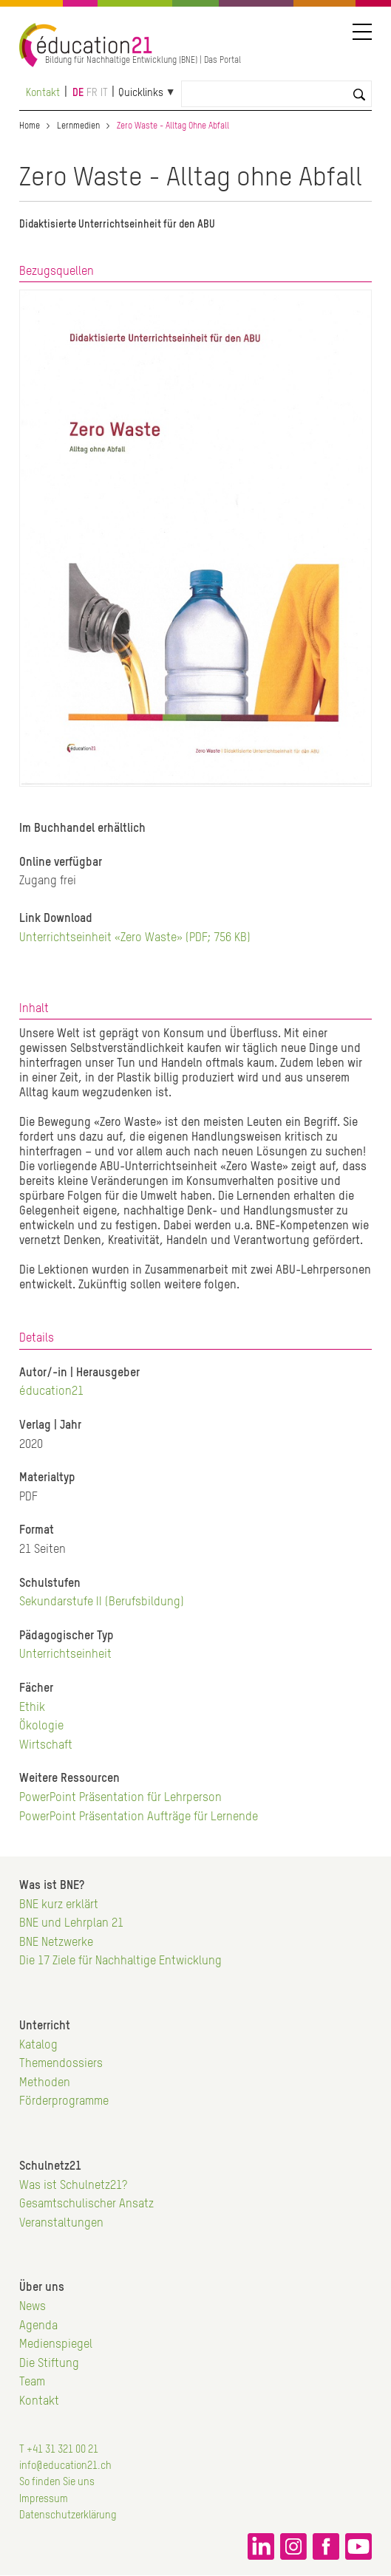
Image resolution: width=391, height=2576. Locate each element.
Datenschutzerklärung (68, 2515)
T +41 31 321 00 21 (58, 2450)
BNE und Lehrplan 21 (71, 1924)
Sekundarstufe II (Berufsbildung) (101, 1602)
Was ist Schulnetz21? (73, 2186)
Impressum (43, 2499)
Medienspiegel (55, 2345)
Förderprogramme (64, 2102)
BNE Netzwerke (56, 1943)
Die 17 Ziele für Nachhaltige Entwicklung (120, 1961)
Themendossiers (61, 2064)
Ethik (32, 1708)
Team (32, 2382)
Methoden (44, 2083)
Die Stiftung (49, 2364)
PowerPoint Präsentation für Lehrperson (120, 1798)
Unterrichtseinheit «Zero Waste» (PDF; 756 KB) (135, 938)
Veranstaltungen (61, 2224)
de (78, 93)
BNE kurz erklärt (58, 1905)
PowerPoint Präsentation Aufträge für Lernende (138, 1817)
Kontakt (43, 93)
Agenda (38, 2326)
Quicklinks (140, 93)
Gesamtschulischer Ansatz (86, 2204)
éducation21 (51, 1392)
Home (29, 126)
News (32, 2307)
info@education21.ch (65, 2466)
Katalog (38, 2045)
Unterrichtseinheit (65, 1655)
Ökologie (41, 1726)
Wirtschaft (45, 1746)
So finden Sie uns (57, 2482)
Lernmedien (78, 126)
